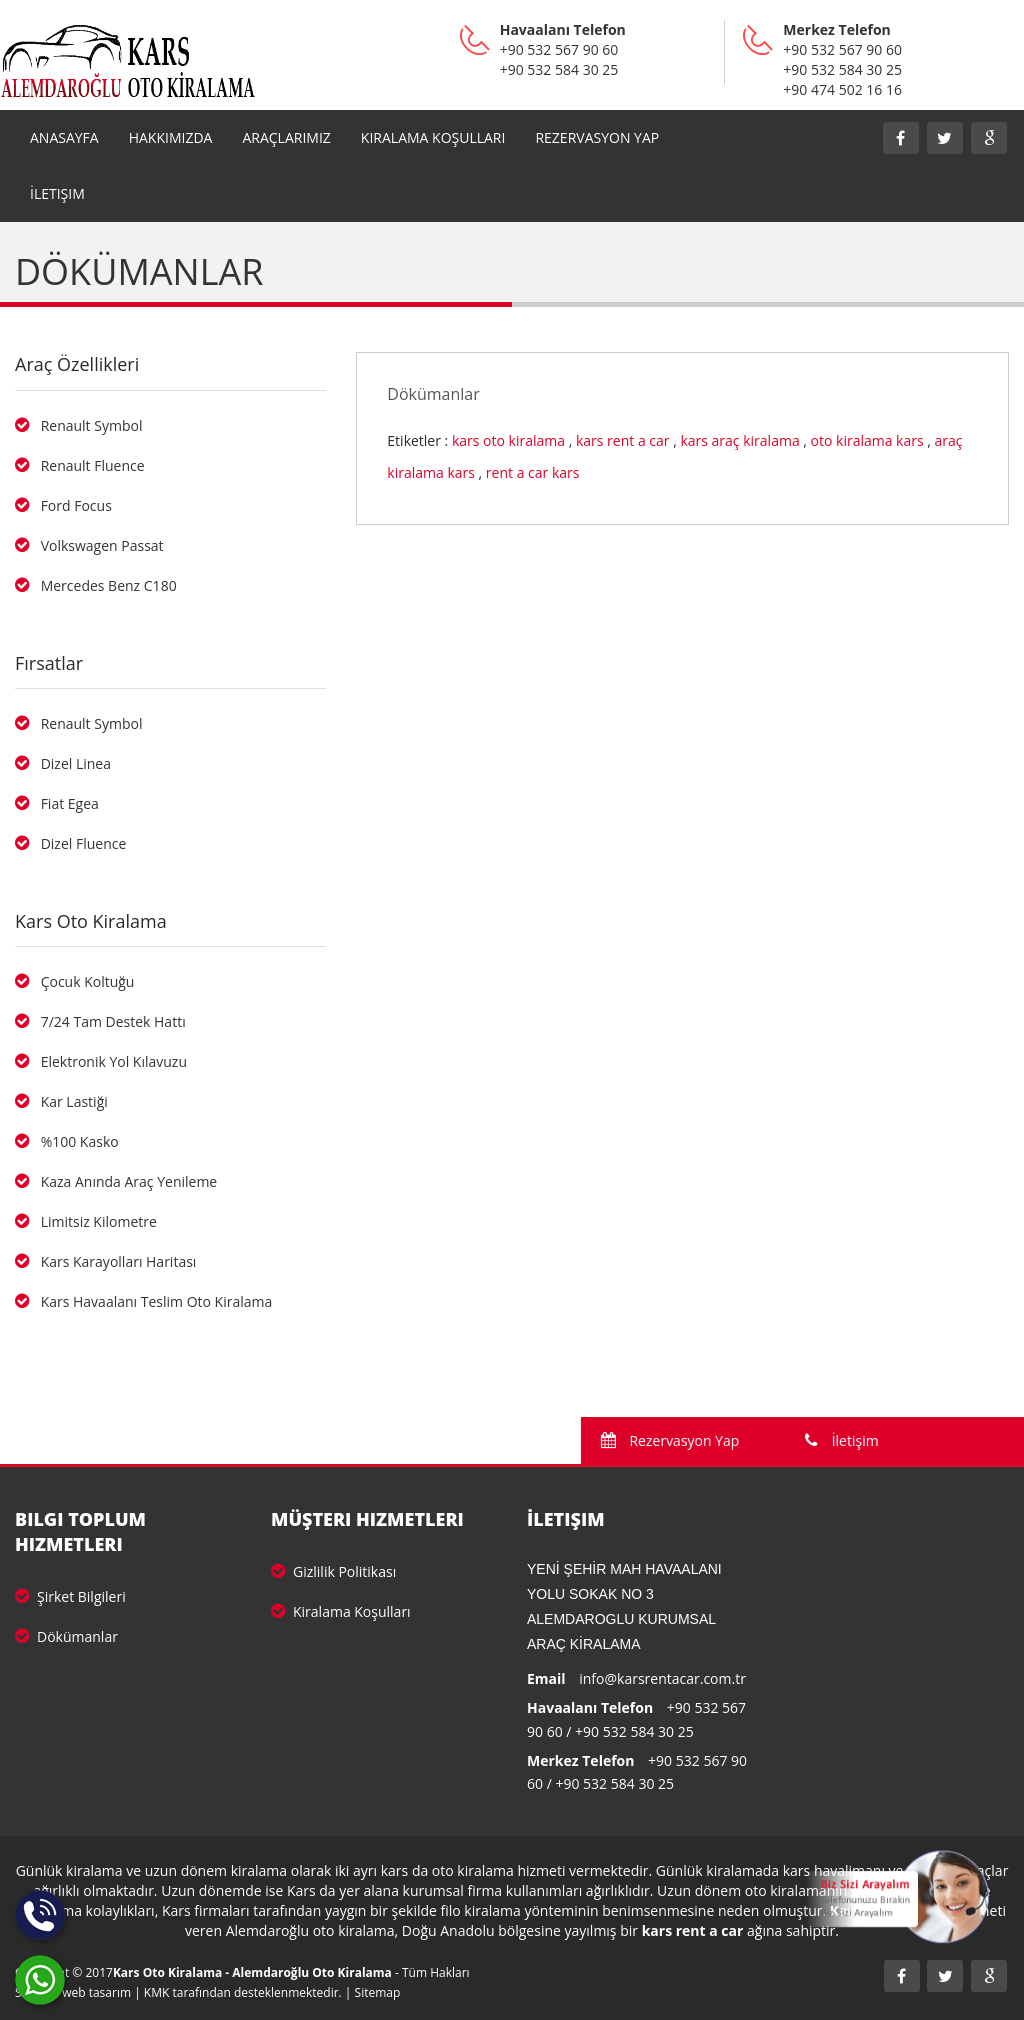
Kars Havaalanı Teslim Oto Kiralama (143, 1301)
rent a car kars (533, 472)
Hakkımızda (171, 137)
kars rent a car (623, 440)
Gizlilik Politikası (333, 1571)
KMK (157, 1992)
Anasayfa (64, 137)
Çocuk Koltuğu (74, 981)
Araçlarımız (286, 137)
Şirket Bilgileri (70, 1596)
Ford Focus (63, 505)
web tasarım (96, 1992)
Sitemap (378, 1992)
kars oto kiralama (508, 440)
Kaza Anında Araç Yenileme (116, 1181)
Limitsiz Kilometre (86, 1221)
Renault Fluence (80, 465)
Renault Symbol (78, 425)
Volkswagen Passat (89, 545)
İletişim (57, 193)
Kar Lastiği (61, 1101)
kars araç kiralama (739, 440)
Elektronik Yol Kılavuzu (101, 1061)
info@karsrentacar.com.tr (662, 1678)
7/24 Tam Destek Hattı (100, 1021)
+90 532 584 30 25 (634, 1731)
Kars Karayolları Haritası (105, 1261)
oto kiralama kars (867, 440)
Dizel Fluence (70, 843)
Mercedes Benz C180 (96, 585)
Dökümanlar (66, 1636)
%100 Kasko (67, 1141)
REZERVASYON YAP (597, 137)
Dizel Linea (63, 763)
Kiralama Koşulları (433, 137)
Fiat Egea (57, 803)
